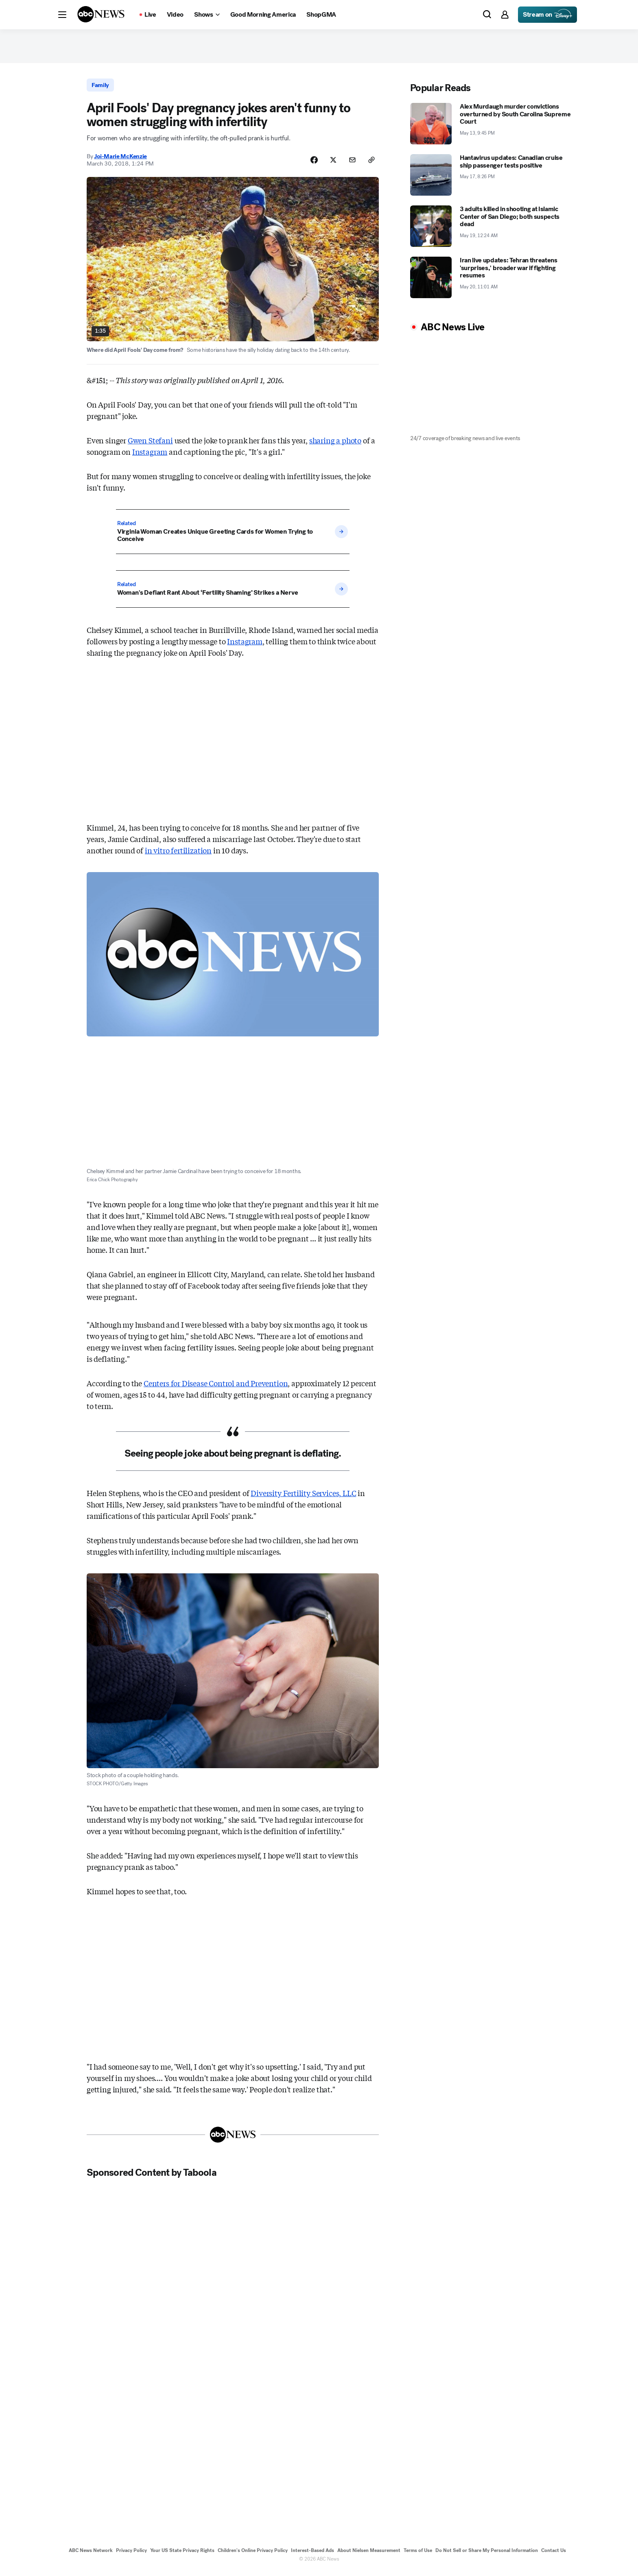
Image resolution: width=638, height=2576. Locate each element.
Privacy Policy (131, 2555)
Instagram (149, 456)
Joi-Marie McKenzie (120, 160)
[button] (62, 15)
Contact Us (553, 2555)
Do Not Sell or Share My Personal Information (486, 2555)
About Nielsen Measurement (368, 2555)
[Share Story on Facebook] (310, 164)
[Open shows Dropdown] (206, 14)
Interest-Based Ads (312, 2555)
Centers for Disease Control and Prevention (216, 1388)
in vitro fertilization (178, 855)
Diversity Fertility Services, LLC (303, 1497)
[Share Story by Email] (350, 164)
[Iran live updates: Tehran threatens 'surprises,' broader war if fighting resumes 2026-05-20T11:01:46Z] (491, 280)
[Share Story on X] (330, 164)
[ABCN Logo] (101, 14)
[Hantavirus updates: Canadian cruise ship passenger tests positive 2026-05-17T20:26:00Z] (491, 177)
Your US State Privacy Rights (182, 2555)
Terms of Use (418, 2555)
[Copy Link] (371, 164)
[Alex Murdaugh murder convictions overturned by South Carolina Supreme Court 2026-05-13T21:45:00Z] (491, 126)
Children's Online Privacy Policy (253, 2555)
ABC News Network (91, 2555)
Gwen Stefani (150, 444)
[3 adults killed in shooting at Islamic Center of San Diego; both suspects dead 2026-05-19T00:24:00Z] (491, 229)
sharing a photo (335, 444)
